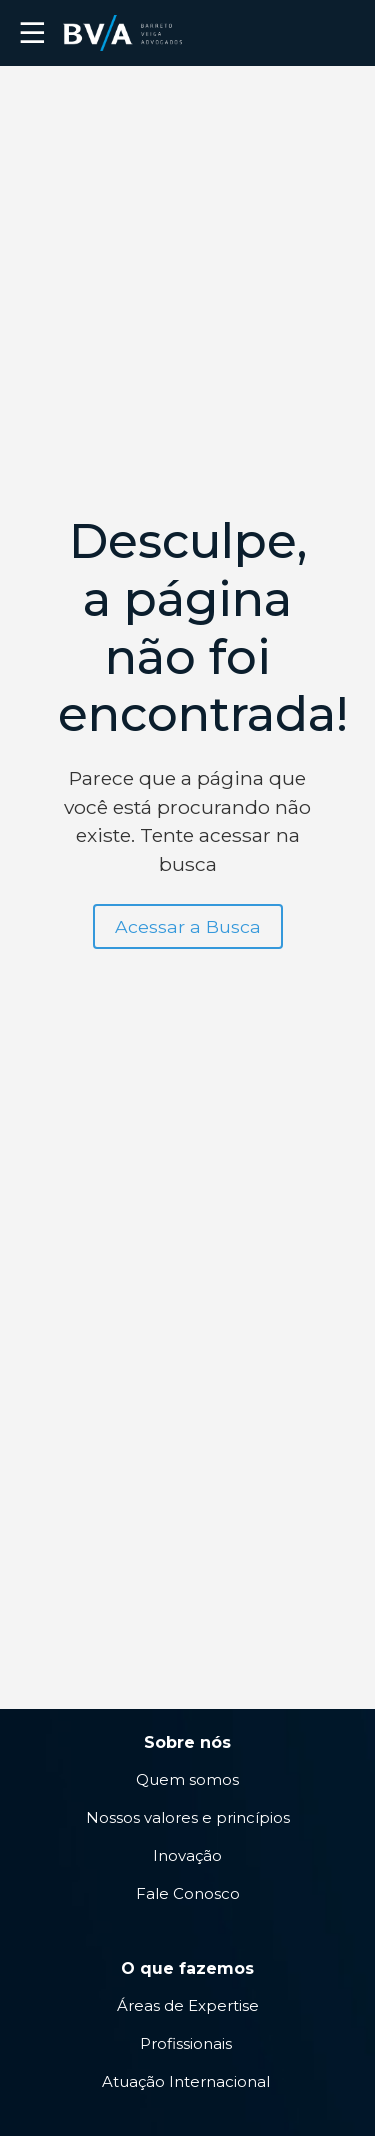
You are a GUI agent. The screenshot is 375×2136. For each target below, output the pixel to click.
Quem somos (187, 1779)
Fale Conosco (188, 1893)
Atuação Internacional (188, 2081)
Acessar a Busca (188, 926)
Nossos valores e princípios (188, 1817)
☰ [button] (32, 33)
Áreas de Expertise (188, 2005)
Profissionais (188, 2043)
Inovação (187, 1855)
